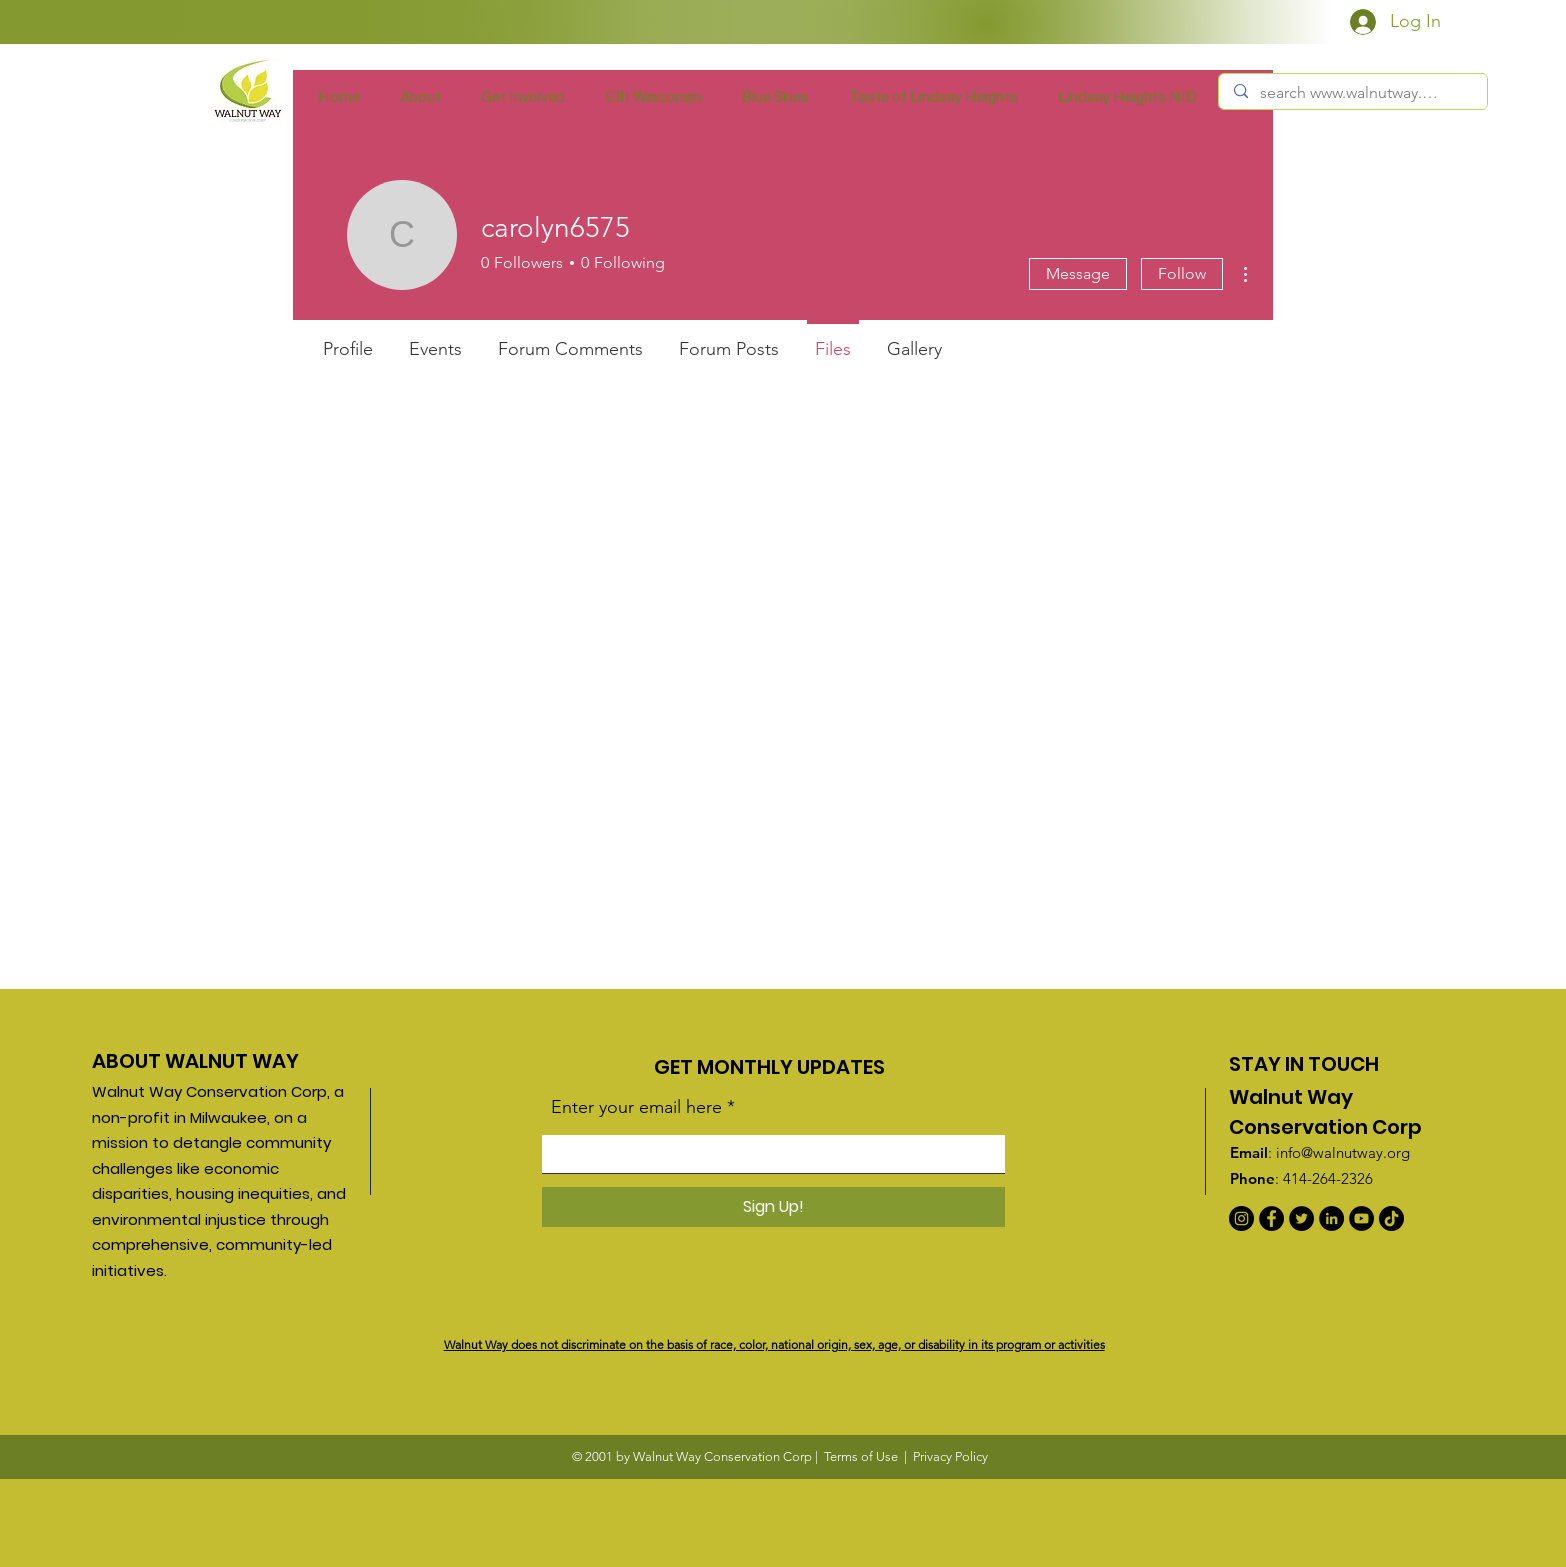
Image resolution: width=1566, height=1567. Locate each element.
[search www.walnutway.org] (1352, 93)
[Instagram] (1241, 1218)
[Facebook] (1271, 1218)
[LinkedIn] (1331, 1218)
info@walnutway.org (1343, 1152)
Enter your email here (636, 1107)
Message (1078, 273)
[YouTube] (1361, 1218)
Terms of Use (861, 1456)
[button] (523, 96)
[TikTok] (1391, 1218)
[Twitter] (1301, 1218)
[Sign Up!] (773, 1207)
